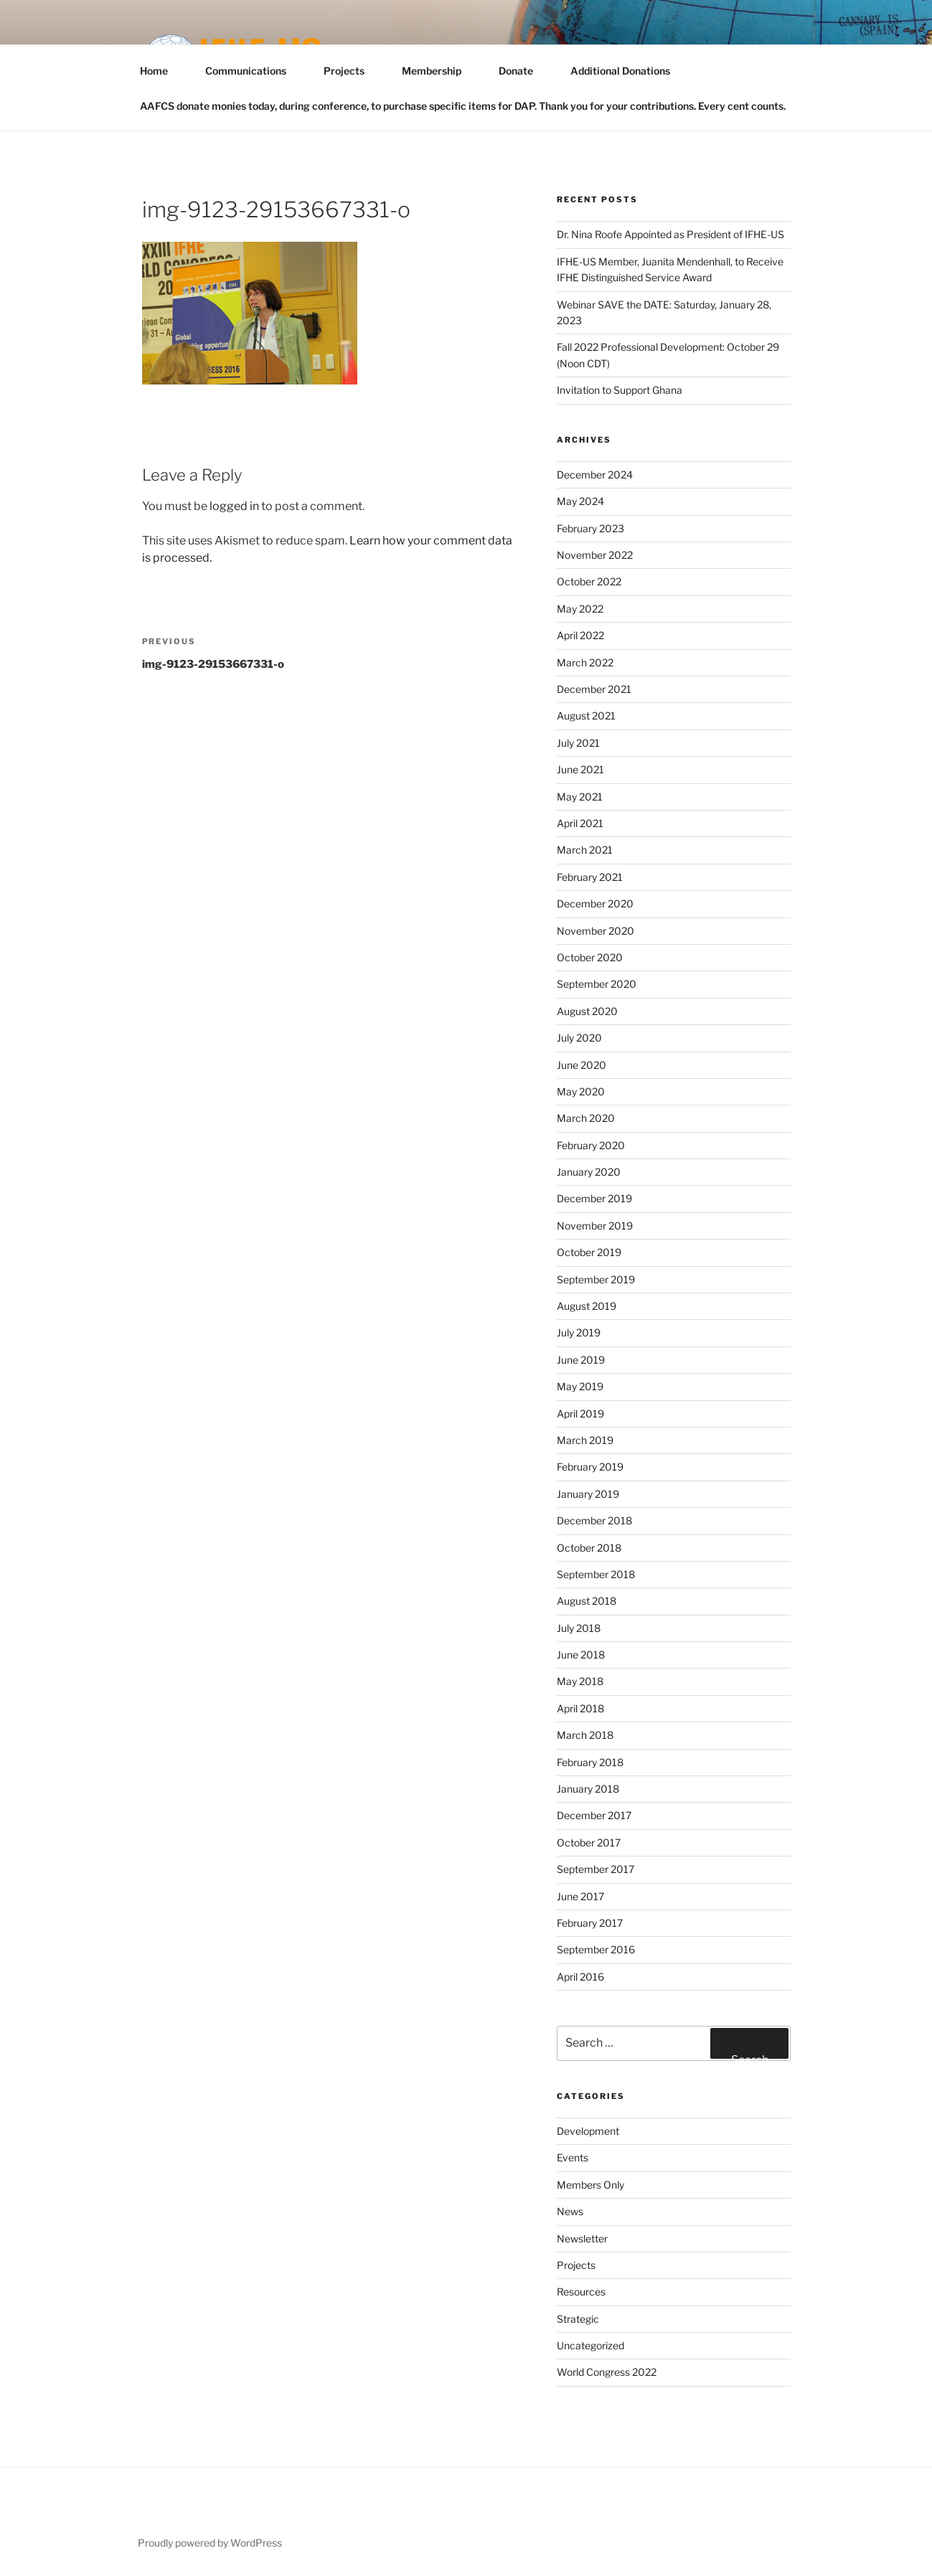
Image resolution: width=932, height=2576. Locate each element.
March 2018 (585, 1735)
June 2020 (581, 1065)
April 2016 (580, 1977)
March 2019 (585, 1440)
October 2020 (590, 957)
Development (588, 2131)
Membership (438, 71)
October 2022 (589, 581)
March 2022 (585, 662)
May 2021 (580, 797)
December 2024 (595, 474)
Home (161, 71)
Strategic (578, 2319)
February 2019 (590, 1467)
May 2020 (581, 1091)
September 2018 (596, 1574)
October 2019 (589, 1252)
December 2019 (594, 1198)
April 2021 (580, 823)
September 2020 (596, 984)
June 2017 (580, 1896)
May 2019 (580, 1386)
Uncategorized (590, 2345)
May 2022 (580, 609)
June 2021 (580, 769)
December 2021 (594, 689)
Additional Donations (620, 71)
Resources (581, 2291)
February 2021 (590, 877)
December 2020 (595, 903)
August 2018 (586, 1601)
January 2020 (589, 1172)
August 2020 (587, 1011)
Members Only (590, 2185)
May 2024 (580, 501)
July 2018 (579, 1628)
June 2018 (581, 1654)
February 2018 (590, 1762)
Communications (252, 71)
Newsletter (582, 2238)
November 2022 (595, 555)
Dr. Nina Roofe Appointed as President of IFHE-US (670, 234)
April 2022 (580, 635)
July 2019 (579, 1332)
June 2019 (581, 1360)
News (570, 2211)
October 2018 (589, 1548)
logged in (234, 506)
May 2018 (580, 1681)
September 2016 (596, 1949)
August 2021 (586, 715)
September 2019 (596, 1279)
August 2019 (586, 1306)
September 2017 (595, 1869)
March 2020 (586, 1118)
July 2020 (579, 1038)
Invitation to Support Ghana (619, 390)
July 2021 (578, 743)
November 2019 (595, 1225)
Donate (523, 71)
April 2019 (580, 1413)
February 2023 (590, 528)
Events (572, 2157)
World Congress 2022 (606, 2372)
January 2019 (588, 1494)
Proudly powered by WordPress (210, 2543)
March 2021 (585, 850)
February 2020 (591, 1145)
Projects (351, 71)
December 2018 (594, 1520)
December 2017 (594, 1815)
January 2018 (588, 1789)
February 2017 (590, 1923)
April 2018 (580, 1708)
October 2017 (589, 1842)
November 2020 (595, 931)
